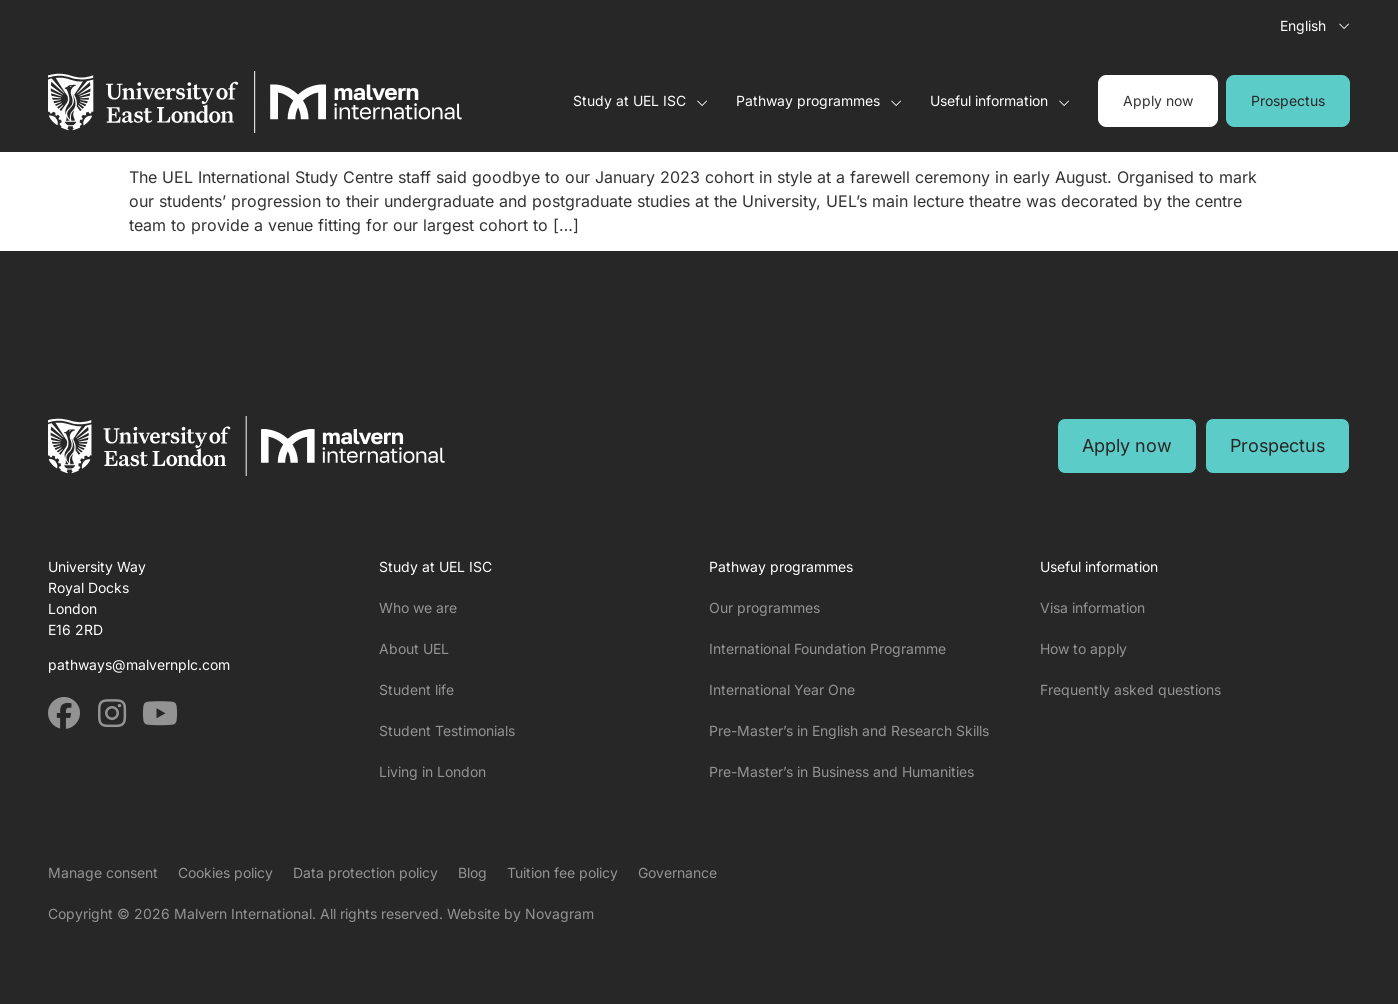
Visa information (1092, 607)
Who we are (418, 607)
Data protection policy (365, 872)
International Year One (782, 689)
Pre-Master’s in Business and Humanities (841, 771)
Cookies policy (225, 872)
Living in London (432, 771)
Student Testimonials (447, 730)
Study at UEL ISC (640, 101)
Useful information (1000, 101)
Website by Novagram (520, 913)
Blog (472, 872)
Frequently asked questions (1130, 689)
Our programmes (764, 607)
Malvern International (243, 913)
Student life (416, 689)
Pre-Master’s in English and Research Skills (849, 730)
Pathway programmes (819, 101)
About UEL (414, 648)
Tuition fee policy (562, 872)
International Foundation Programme (827, 648)
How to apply (1083, 648)
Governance (677, 872)
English (1303, 25)
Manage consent (103, 872)
